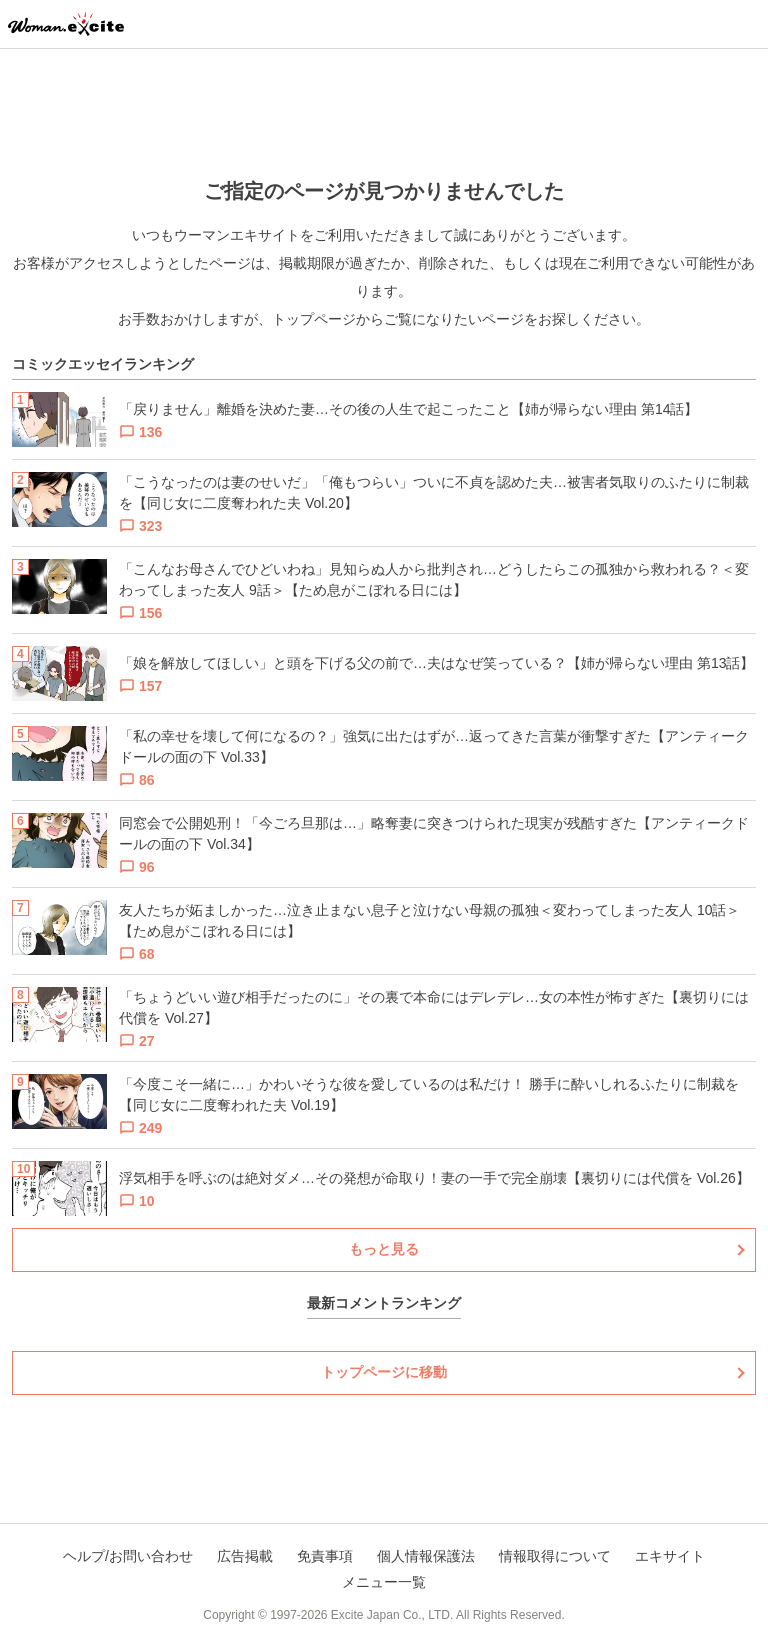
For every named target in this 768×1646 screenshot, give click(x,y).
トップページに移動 (384, 1372)
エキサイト (670, 1556)
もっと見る (384, 1249)
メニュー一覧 (384, 1582)
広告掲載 (245, 1556)
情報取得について (555, 1556)
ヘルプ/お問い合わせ (128, 1556)
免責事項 (325, 1556)
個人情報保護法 (426, 1556)
